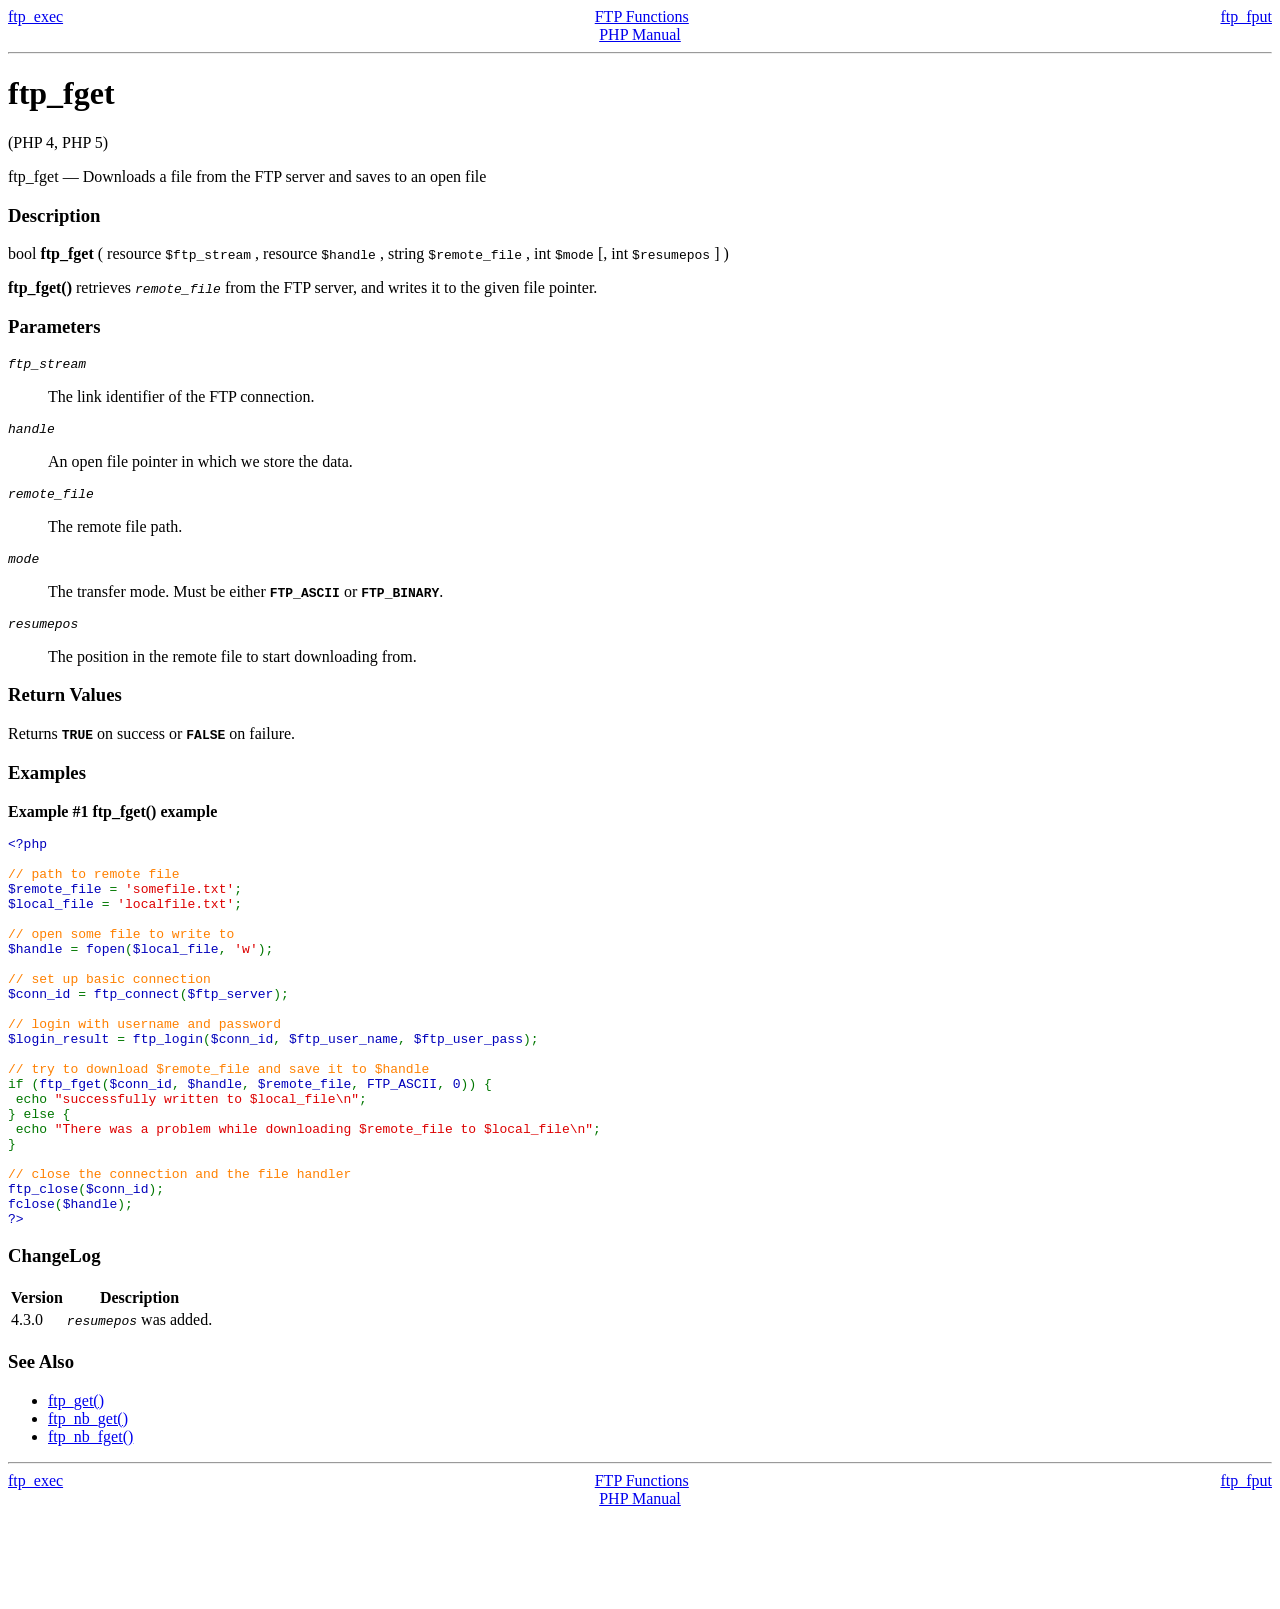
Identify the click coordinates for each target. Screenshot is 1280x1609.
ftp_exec (35, 16)
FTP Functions (642, 16)
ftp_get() (76, 1493)
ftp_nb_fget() (90, 1529)
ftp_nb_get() (88, 1511)
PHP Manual (640, 34)
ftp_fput (1246, 16)
